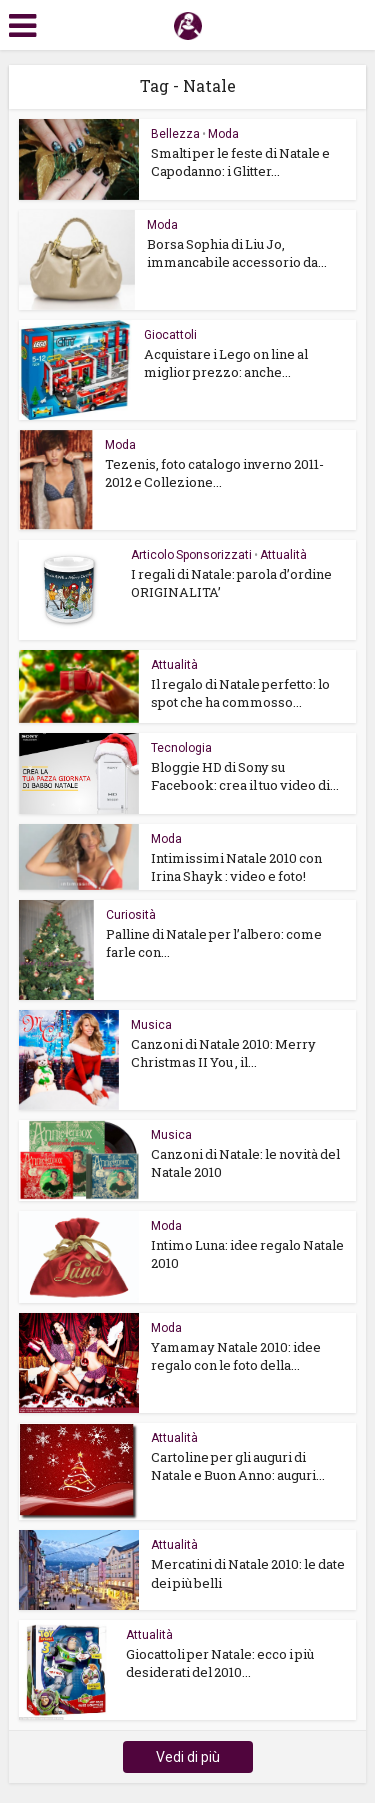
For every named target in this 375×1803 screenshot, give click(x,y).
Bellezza (175, 134)
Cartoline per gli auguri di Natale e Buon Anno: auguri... (238, 1466)
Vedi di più (188, 1757)
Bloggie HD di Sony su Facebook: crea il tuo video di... (245, 776)
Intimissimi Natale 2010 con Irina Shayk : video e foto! (236, 867)
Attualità (283, 555)
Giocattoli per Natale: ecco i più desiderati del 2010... (220, 1663)
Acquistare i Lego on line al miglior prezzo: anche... (226, 363)
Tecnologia (181, 748)
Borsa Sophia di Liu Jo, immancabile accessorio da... (237, 253)
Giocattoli (170, 335)
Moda (223, 134)
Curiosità (131, 915)
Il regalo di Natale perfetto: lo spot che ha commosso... (240, 693)
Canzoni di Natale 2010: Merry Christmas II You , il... (223, 1053)
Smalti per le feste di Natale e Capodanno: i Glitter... (240, 162)
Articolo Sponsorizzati (191, 555)
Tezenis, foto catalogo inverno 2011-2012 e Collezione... (214, 473)
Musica (151, 1025)
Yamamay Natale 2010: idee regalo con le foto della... (236, 1356)
